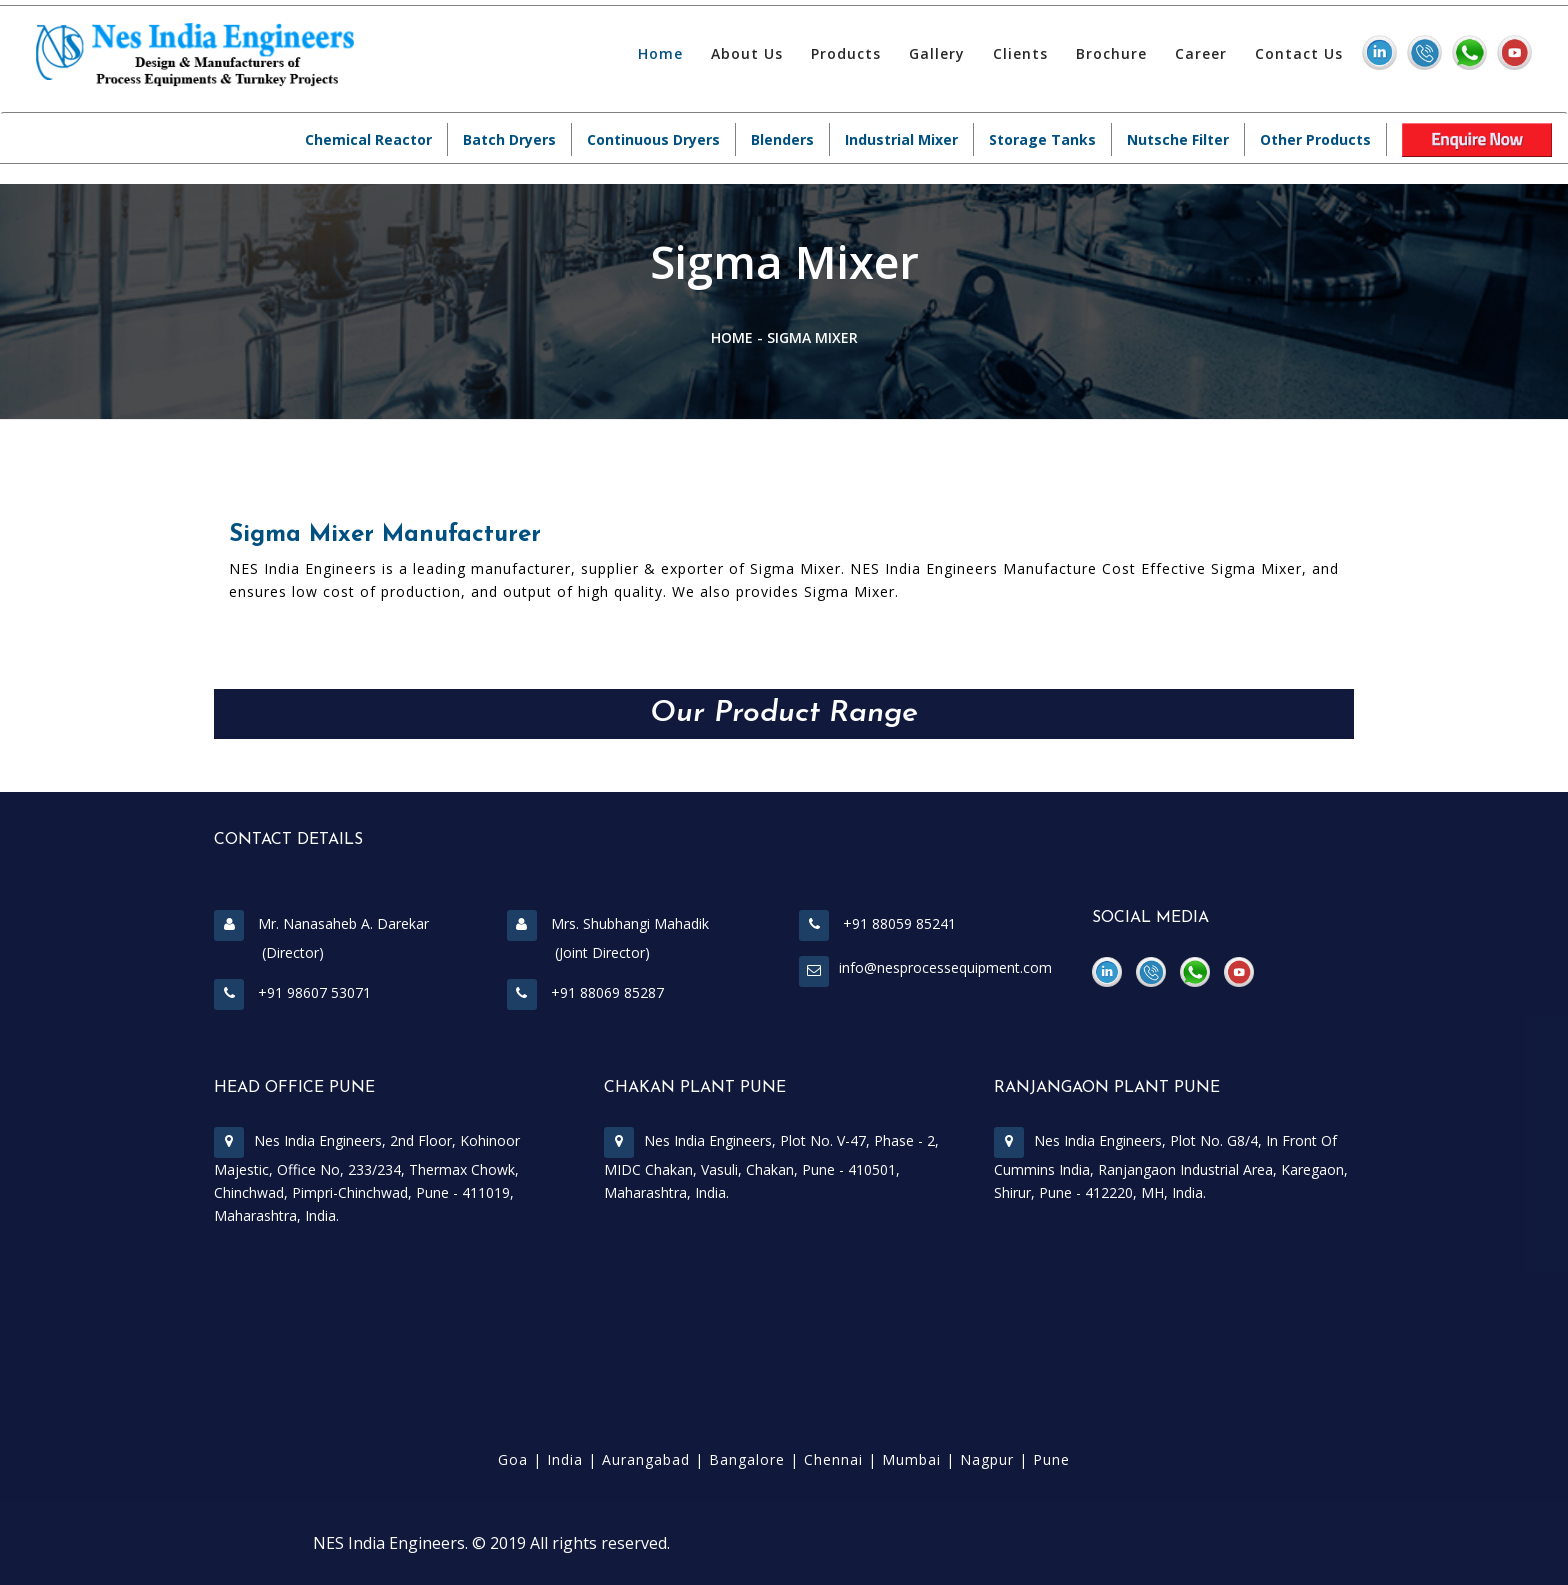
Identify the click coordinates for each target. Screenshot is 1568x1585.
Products (846, 53)
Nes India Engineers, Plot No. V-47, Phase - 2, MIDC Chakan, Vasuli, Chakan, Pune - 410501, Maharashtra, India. (771, 1166)
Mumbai (911, 1459)
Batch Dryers (509, 139)
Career (1201, 53)
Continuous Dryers (653, 139)
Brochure (1111, 53)
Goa (513, 1459)
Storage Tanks (1042, 139)
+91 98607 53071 (292, 992)
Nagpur (987, 1459)
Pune (1051, 1459)
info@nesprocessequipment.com (945, 967)
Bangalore (747, 1459)
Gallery (937, 53)
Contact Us (1299, 53)
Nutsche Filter (1178, 139)
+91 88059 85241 (877, 923)
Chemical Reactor (368, 139)
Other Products (1315, 139)
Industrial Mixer (901, 139)
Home (660, 53)
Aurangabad (646, 1459)
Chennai (833, 1459)
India (565, 1459)
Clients (1020, 53)
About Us (747, 53)
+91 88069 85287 (585, 992)
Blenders (782, 139)
